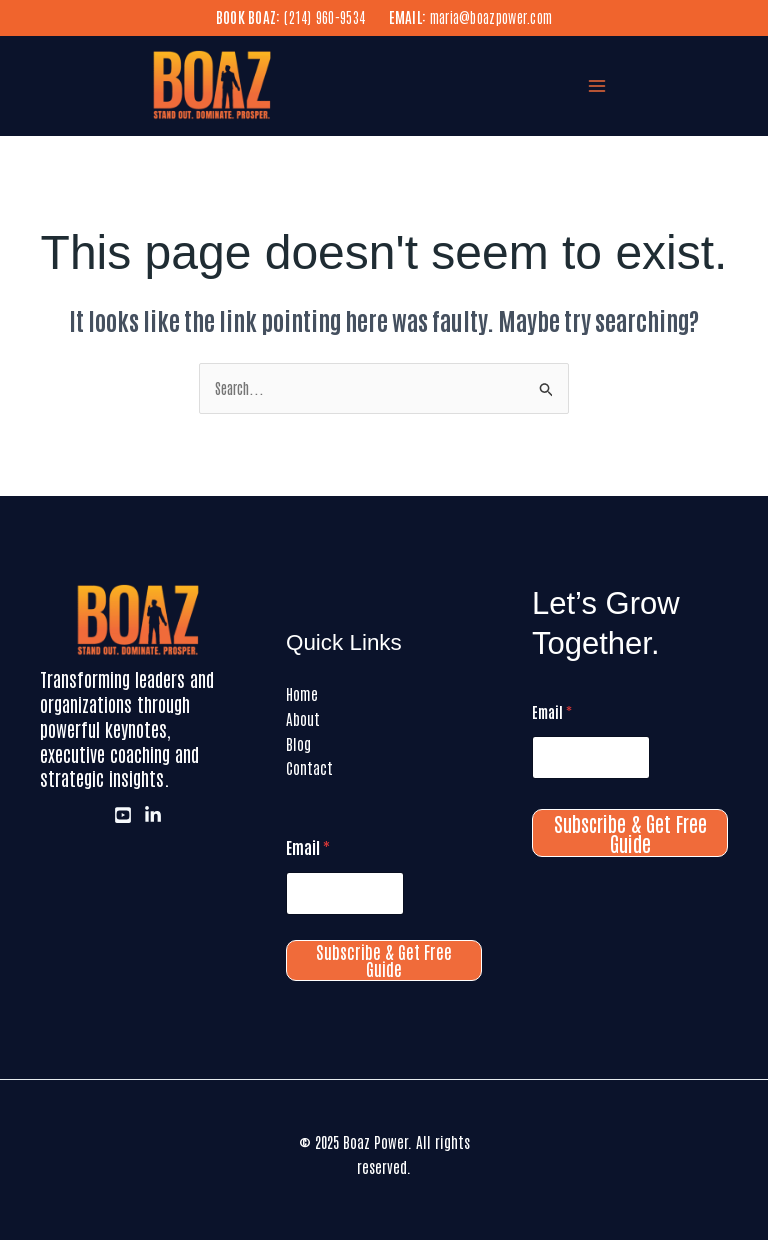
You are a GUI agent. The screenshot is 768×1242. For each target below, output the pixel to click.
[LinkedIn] (153, 817)
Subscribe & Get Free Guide (384, 962)
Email (308, 849)
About (303, 720)
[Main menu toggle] (597, 87)
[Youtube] (123, 817)
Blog (298, 745)
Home (302, 695)
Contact (309, 770)
